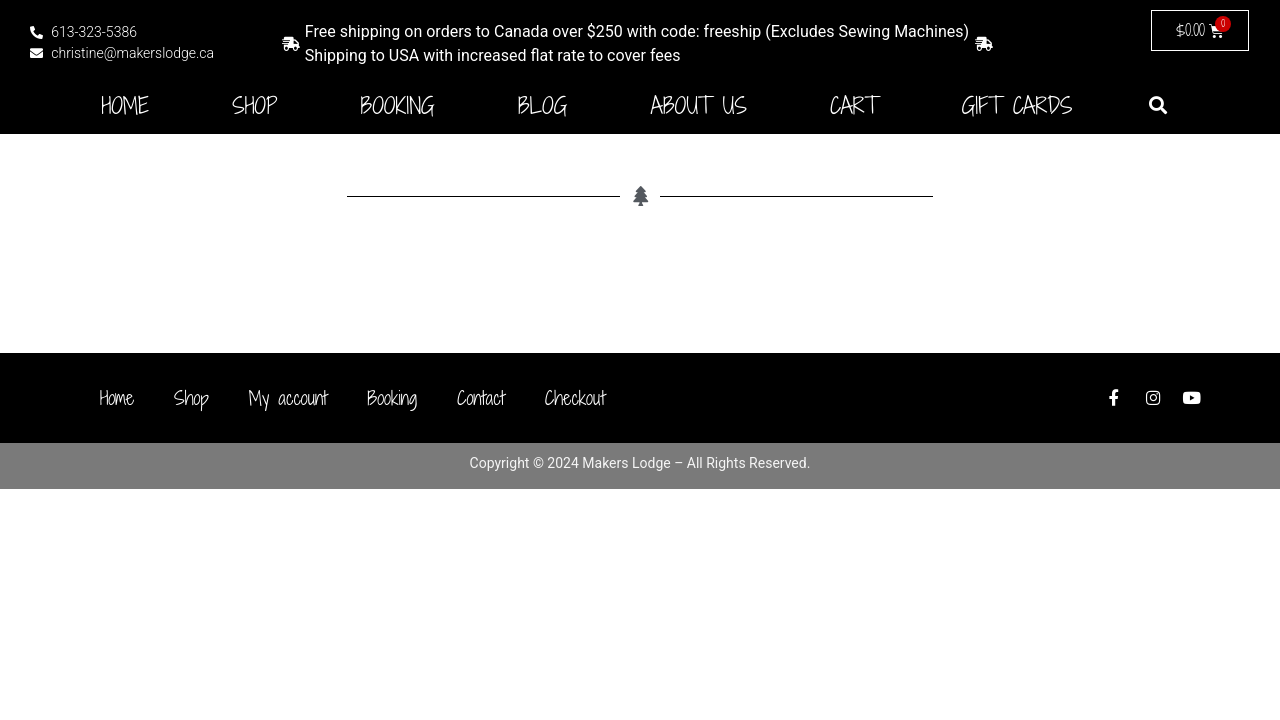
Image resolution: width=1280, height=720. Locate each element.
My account (288, 398)
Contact (481, 398)
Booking (398, 106)
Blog (542, 106)
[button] (1157, 104)
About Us (699, 106)
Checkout (575, 398)
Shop (254, 106)
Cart (854, 106)
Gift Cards (1017, 106)
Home (126, 106)
